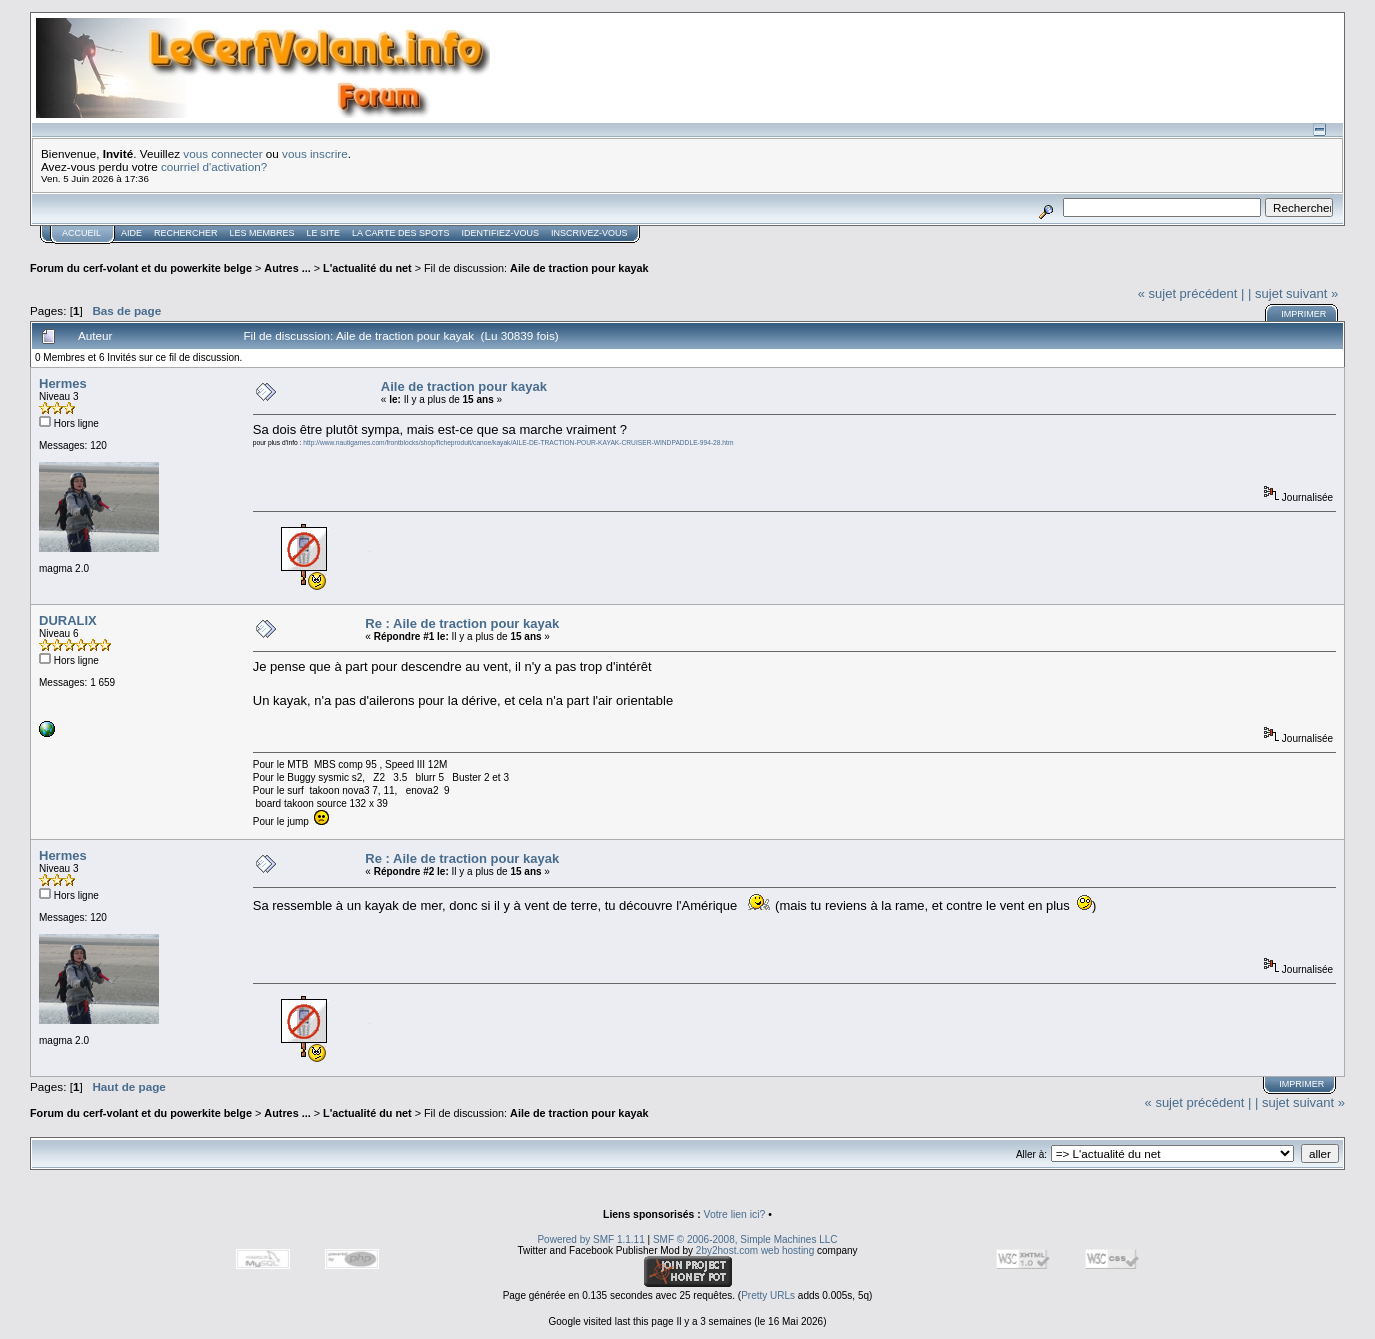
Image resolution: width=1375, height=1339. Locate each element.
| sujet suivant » (1293, 293)
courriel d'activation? (214, 166)
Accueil (81, 233)
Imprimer (1303, 314)
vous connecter (222, 153)
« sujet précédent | (1191, 293)
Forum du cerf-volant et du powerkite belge (141, 268)
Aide (131, 233)
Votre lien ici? (735, 1214)
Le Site (324, 233)
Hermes (63, 383)
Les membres (262, 233)
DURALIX (68, 620)
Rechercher (186, 233)
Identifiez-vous (500, 233)
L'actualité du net (367, 268)
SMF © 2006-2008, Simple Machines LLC (745, 1239)
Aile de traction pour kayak (579, 268)
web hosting (787, 1250)
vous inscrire (315, 153)
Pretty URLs (768, 1295)
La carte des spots (400, 233)
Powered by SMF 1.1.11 (590, 1239)
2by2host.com (727, 1250)
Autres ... (288, 268)
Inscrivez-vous (589, 233)
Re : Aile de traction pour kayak (462, 623)
